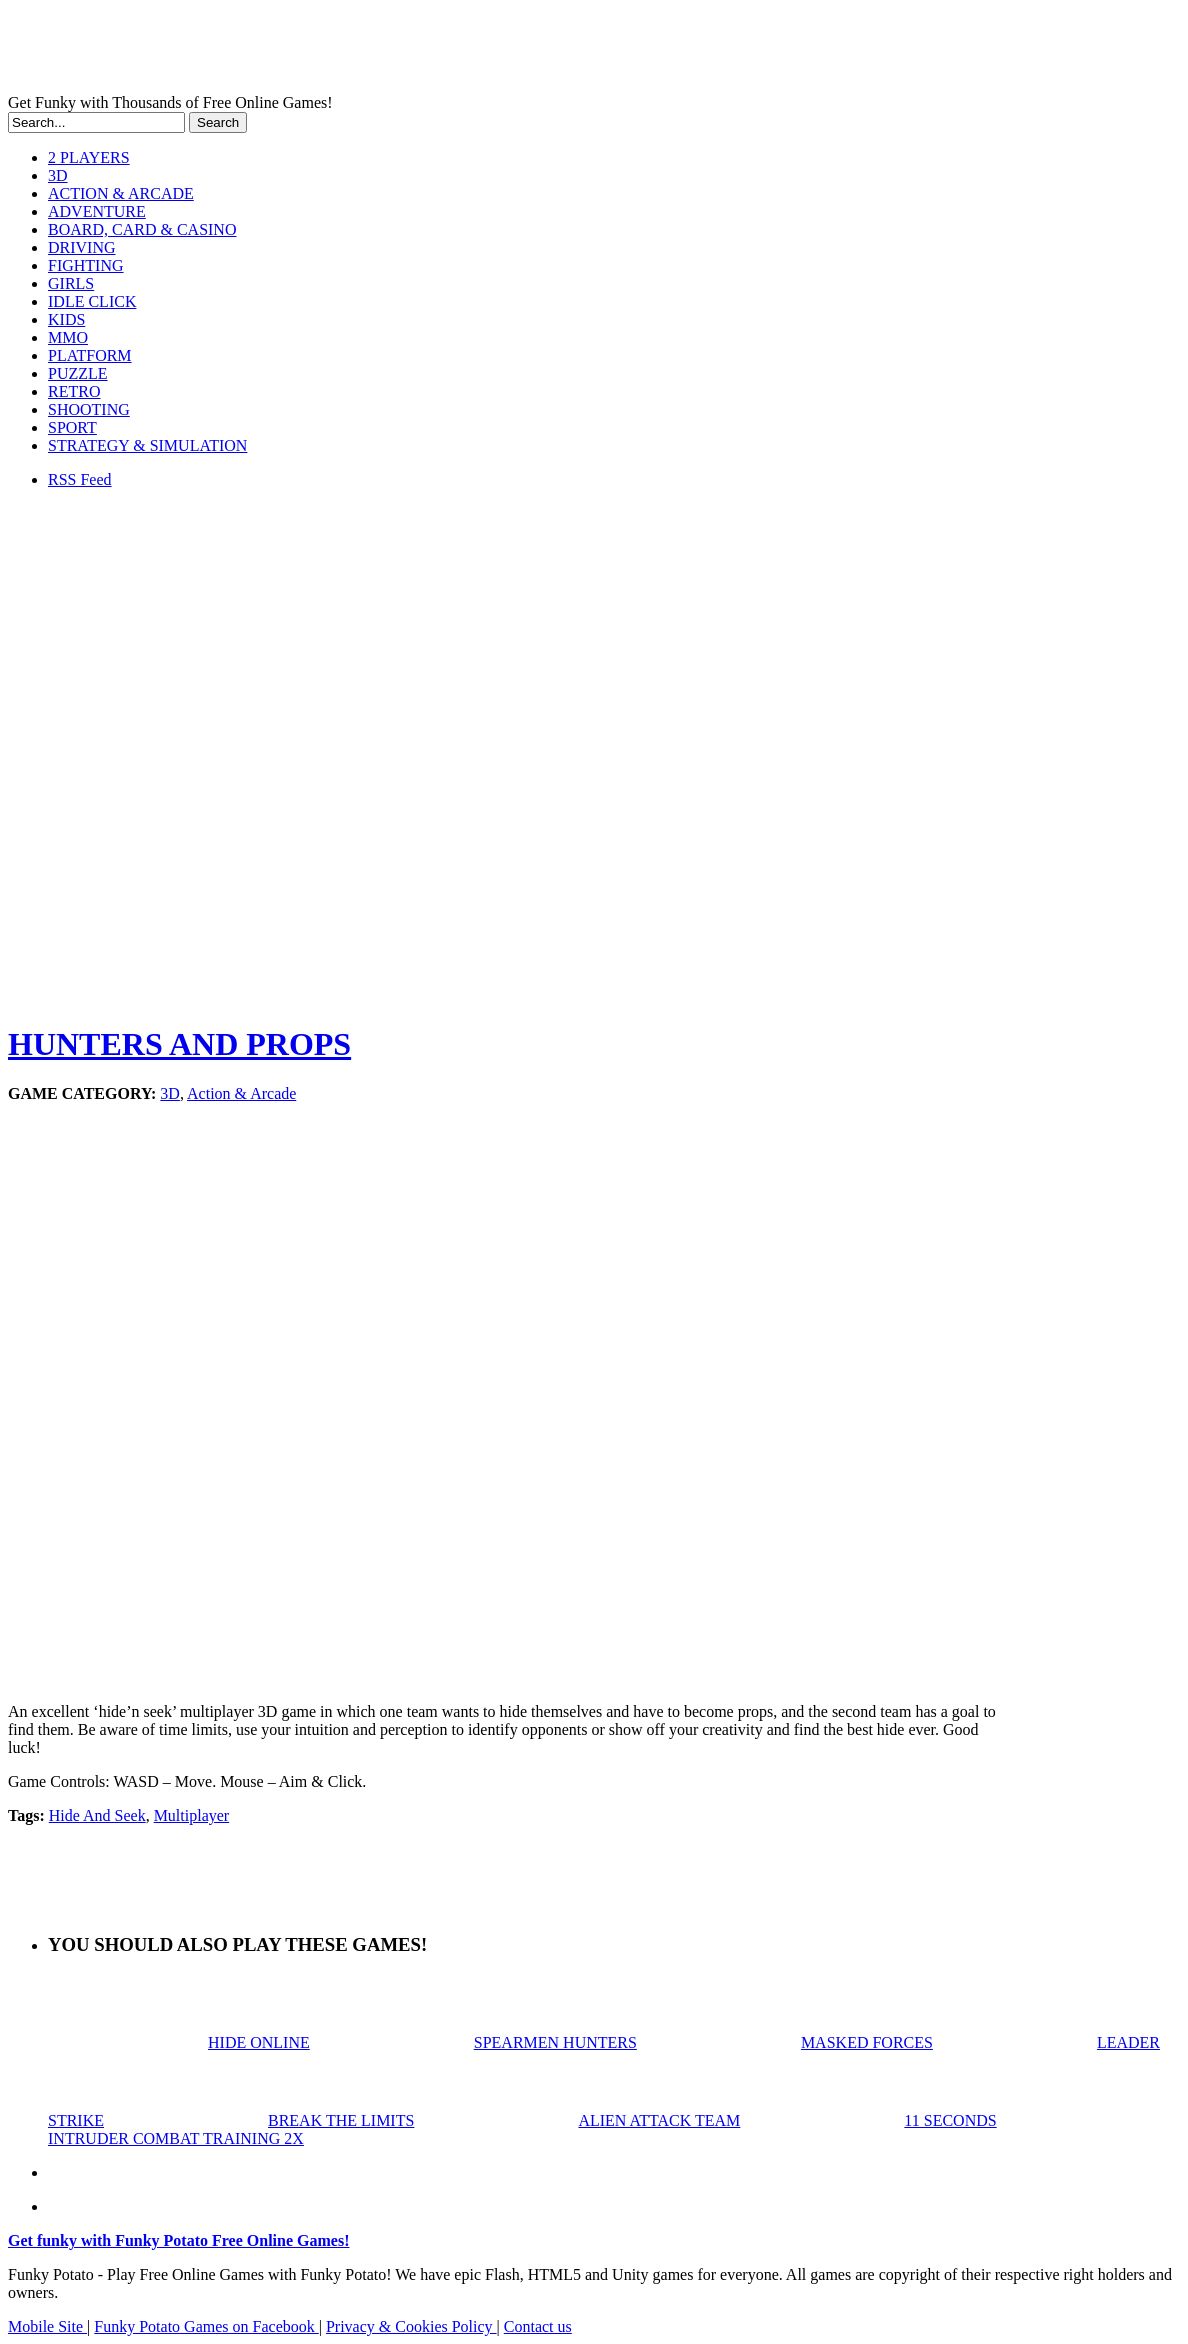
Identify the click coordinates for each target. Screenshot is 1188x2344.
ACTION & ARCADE (121, 193)
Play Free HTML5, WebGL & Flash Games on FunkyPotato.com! (348, 51)
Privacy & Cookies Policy (411, 2326)
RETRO (74, 391)
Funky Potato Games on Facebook (206, 2326)
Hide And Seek (97, 1815)
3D (58, 175)
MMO (68, 337)
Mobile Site (47, 2326)
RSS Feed (80, 479)
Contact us (538, 2326)
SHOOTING (89, 409)
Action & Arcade (241, 1093)
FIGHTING (86, 265)
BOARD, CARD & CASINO (142, 229)
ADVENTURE (97, 211)
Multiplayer (192, 1815)
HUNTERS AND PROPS (179, 1044)
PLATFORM (90, 355)
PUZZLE (78, 373)
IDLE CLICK (92, 301)
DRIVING (82, 247)
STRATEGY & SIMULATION (147, 445)
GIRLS (71, 283)
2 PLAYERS (89, 157)
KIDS (66, 319)
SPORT (72, 427)
